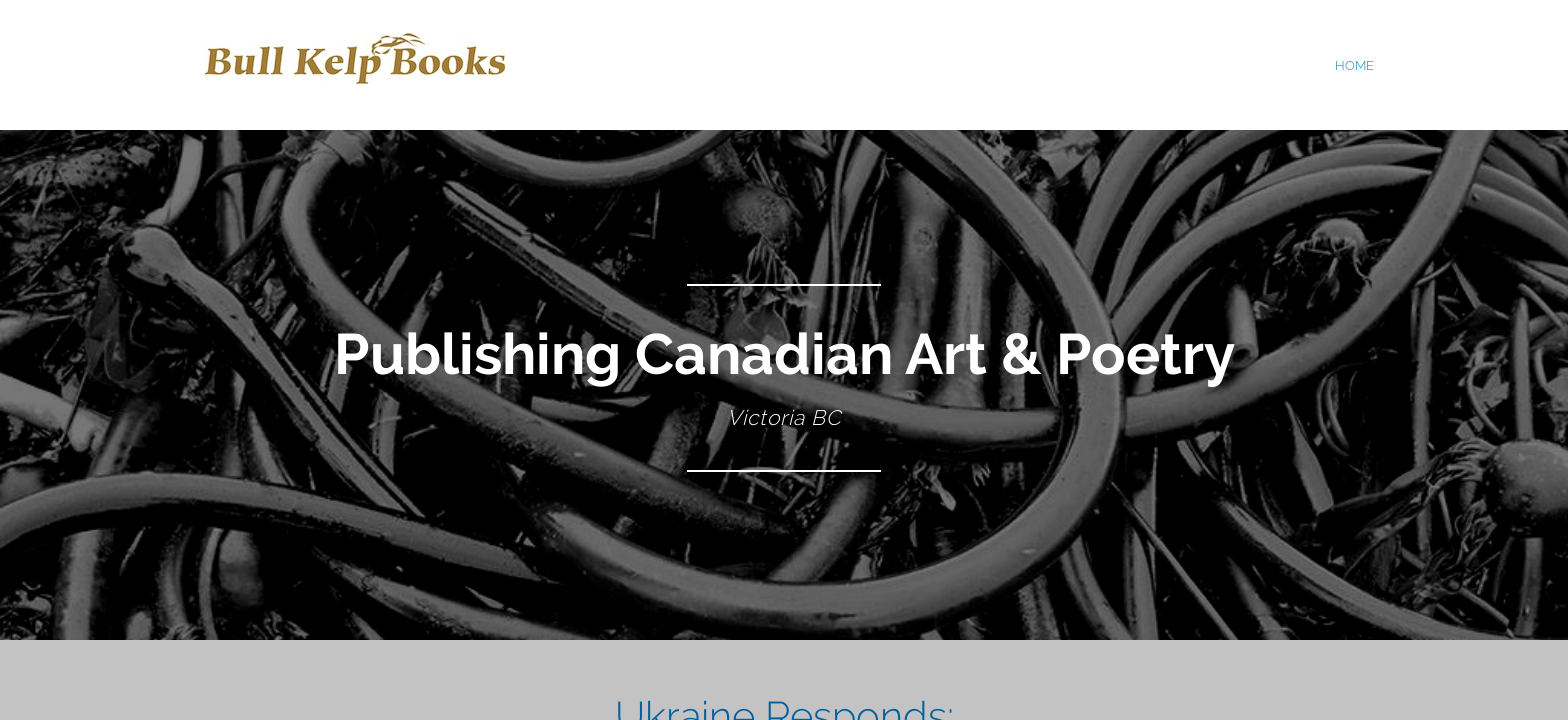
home (1354, 65)
